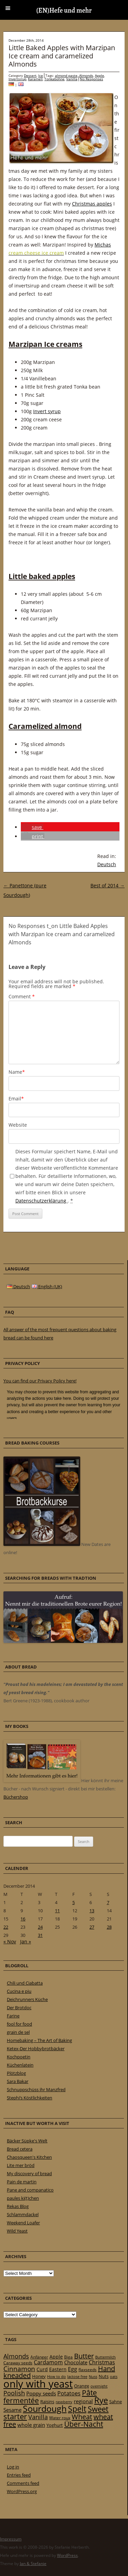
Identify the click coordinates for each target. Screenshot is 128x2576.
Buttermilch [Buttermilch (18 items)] (105, 2357)
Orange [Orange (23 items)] (81, 2386)
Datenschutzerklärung (41, 1200)
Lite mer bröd (20, 2165)
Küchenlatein (20, 2065)
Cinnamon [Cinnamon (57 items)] (19, 2368)
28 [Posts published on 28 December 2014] (109, 1927)
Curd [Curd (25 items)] (42, 2369)
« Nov (9, 1941)
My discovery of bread (29, 2173)
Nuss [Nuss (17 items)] (93, 2376)
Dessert (30, 75)
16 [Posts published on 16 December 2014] (22, 1919)
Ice (40, 75)
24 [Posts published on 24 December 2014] (40, 1927)
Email (16, 1098)
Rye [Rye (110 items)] (101, 2400)
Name (17, 1072)
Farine (13, 2016)
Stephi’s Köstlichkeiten (29, 2098)
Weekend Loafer (23, 2223)
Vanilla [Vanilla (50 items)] (38, 2416)
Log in (13, 2467)
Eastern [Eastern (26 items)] (58, 2369)
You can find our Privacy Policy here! (39, 1381)
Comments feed (23, 2483)
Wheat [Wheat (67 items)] (82, 2416)
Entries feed (19, 2475)
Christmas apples (92, 203)
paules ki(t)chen (23, 2198)
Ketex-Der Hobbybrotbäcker (36, 2048)
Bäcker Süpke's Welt (27, 2141)
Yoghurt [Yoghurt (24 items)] (54, 2425)
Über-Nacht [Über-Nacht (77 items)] (83, 2424)
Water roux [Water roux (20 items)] (59, 2418)
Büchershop (15, 1797)
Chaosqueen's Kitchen (29, 2157)
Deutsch (106, 864)
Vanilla (71, 78)
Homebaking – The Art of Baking (39, 2040)
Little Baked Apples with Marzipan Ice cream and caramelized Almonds (62, 56)
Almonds (86, 75)
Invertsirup (17, 78)
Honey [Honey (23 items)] (39, 2376)
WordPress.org (22, 2491)
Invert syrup (47, 411)
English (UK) (47, 1286)
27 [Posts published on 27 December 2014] (91, 1927)
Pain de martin (22, 2182)
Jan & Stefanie (33, 2563)
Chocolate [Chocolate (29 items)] (75, 2362)
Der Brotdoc (19, 2007)
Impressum (11, 2539)
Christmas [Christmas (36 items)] (102, 2362)
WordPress (67, 2555)
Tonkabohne (54, 78)
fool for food (19, 2024)
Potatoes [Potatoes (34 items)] (69, 2393)
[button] (32, 827)
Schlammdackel (23, 2214)
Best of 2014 (107, 885)
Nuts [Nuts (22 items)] (104, 2376)
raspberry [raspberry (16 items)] (64, 2401)
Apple (99, 75)
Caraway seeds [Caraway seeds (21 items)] (17, 2363)
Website (18, 1125)
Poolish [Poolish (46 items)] (14, 2393)
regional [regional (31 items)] (83, 2401)
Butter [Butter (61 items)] (84, 2356)
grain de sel (18, 2032)
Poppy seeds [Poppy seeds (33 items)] (41, 2393)
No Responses (91, 78)
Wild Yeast (17, 2231)
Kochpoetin (18, 2057)
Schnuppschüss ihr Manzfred (36, 2089)
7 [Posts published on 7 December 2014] (108, 1902)
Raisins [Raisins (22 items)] (47, 2401)
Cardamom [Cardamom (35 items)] (48, 2362)
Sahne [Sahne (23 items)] (115, 2401)
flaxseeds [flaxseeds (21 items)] (88, 2370)
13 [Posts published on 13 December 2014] (91, 1911)
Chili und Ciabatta (25, 1983)
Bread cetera (19, 2149)
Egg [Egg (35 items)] (72, 2369)
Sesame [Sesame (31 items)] (12, 2409)
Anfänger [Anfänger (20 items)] (39, 2357)
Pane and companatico (30, 2190)
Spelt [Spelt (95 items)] (77, 2409)
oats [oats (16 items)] (113, 2376)
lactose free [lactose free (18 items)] (77, 2376)
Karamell (35, 78)
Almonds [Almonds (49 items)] (16, 2356)
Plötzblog (16, 2073)
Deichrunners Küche (27, 1999)
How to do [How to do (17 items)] (56, 2376)
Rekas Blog (18, 2206)
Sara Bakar (17, 2081)
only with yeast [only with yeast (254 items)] (38, 2384)
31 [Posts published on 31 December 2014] (40, 1935)
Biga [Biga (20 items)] (68, 2357)
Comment (22, 996)
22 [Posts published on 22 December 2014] (5, 1927)
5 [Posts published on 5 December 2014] (73, 1902)
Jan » (25, 1941)
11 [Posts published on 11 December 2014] (57, 1911)
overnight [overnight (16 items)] (99, 2386)
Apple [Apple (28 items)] (56, 2356)
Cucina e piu (19, 1991)
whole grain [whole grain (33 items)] (31, 2425)
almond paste (66, 75)
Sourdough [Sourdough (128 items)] (45, 2408)
